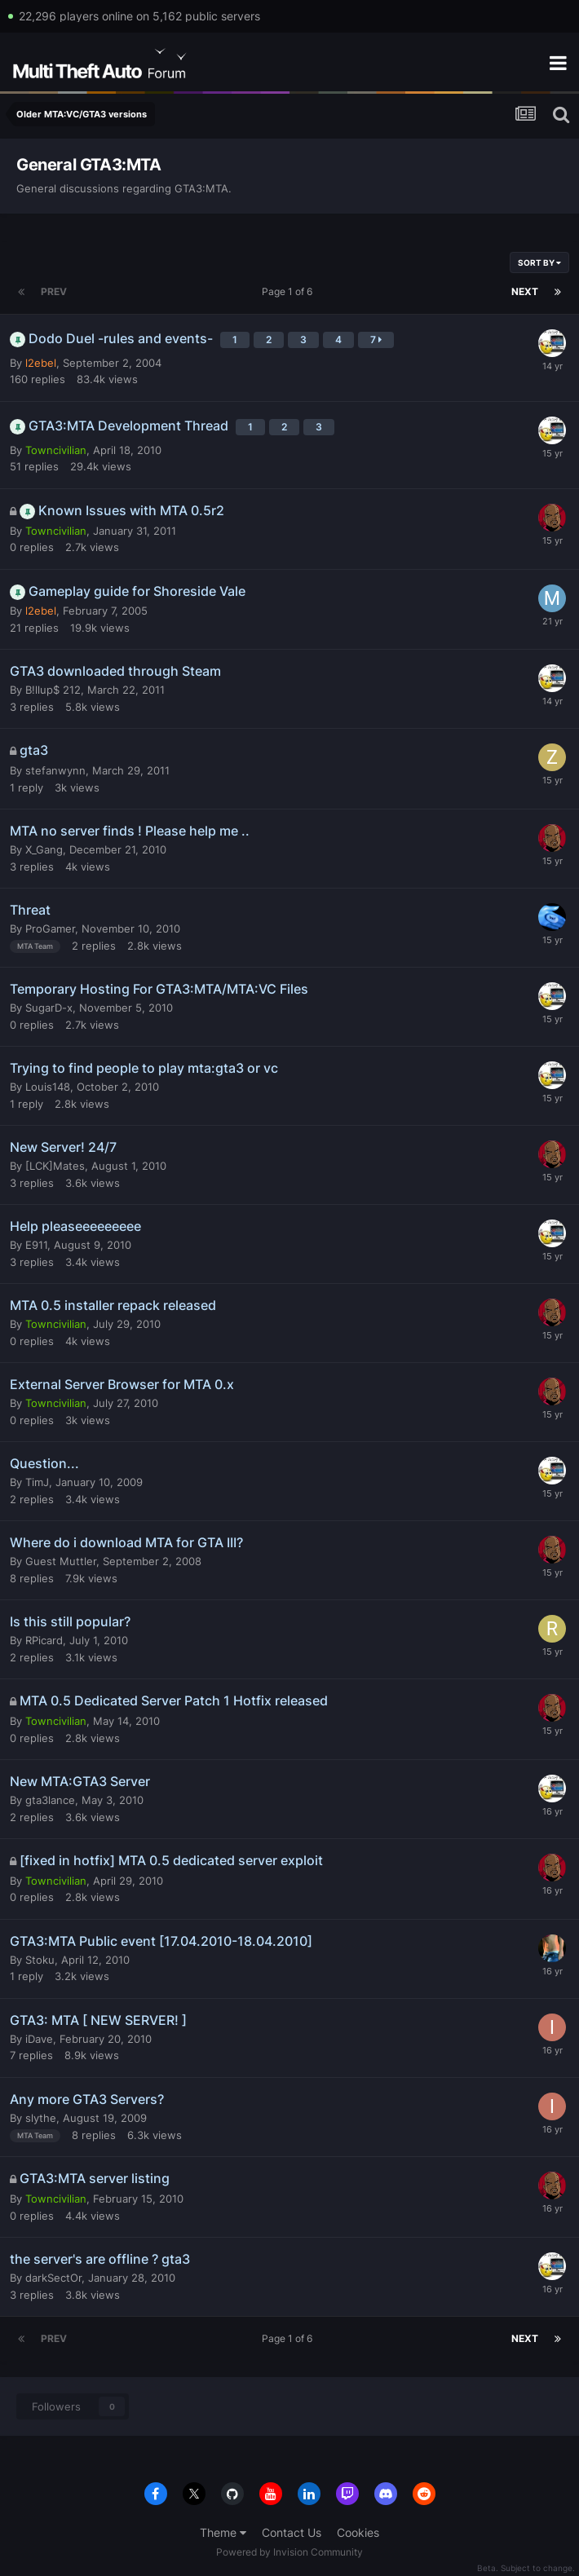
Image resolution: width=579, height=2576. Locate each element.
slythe (40, 2117)
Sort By (539, 262)
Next (524, 291)
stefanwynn (55, 770)
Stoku (40, 1959)
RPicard (44, 1640)
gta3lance (50, 1799)
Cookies (358, 2532)
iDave (39, 2038)
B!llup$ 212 (53, 689)
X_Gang (44, 849)
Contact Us (291, 2532)
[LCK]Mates (55, 1165)
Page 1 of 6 (289, 291)
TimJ (37, 1482)
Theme (223, 2532)
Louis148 (47, 1086)
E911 (36, 1244)
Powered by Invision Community (289, 2552)
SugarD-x (49, 1007)
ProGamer (50, 928)
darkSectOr (53, 2277)
